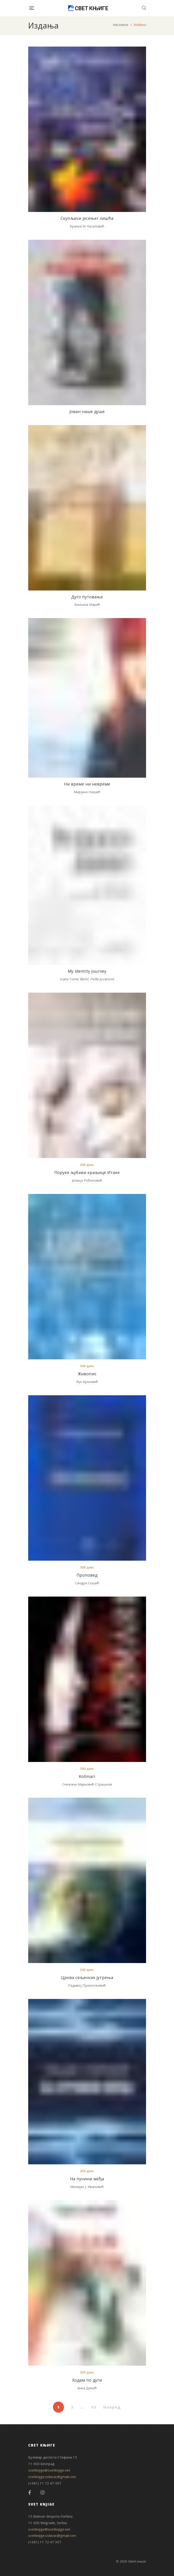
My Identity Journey (87, 971)
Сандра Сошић (87, 1583)
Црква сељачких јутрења (87, 1977)
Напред (112, 2407)
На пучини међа (87, 2178)
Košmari (87, 1776)
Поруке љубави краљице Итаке (87, 1172)
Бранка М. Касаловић (87, 226)
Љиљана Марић (87, 604)
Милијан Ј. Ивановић (87, 2186)
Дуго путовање (87, 597)
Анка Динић (87, 2388)
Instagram (42, 2492)
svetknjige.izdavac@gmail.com (52, 2476)
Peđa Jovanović (102, 979)
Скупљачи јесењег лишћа (87, 218)
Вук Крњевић (87, 1381)
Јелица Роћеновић (87, 1180)
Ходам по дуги (87, 2380)
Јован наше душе (87, 411)
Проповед (87, 1575)
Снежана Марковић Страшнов (87, 1784)
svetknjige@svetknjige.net (49, 2470)
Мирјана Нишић (87, 791)
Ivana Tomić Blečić (74, 979)
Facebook (29, 2492)
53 (93, 2407)
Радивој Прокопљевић (87, 1985)
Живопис (87, 1373)
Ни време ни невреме (87, 784)
